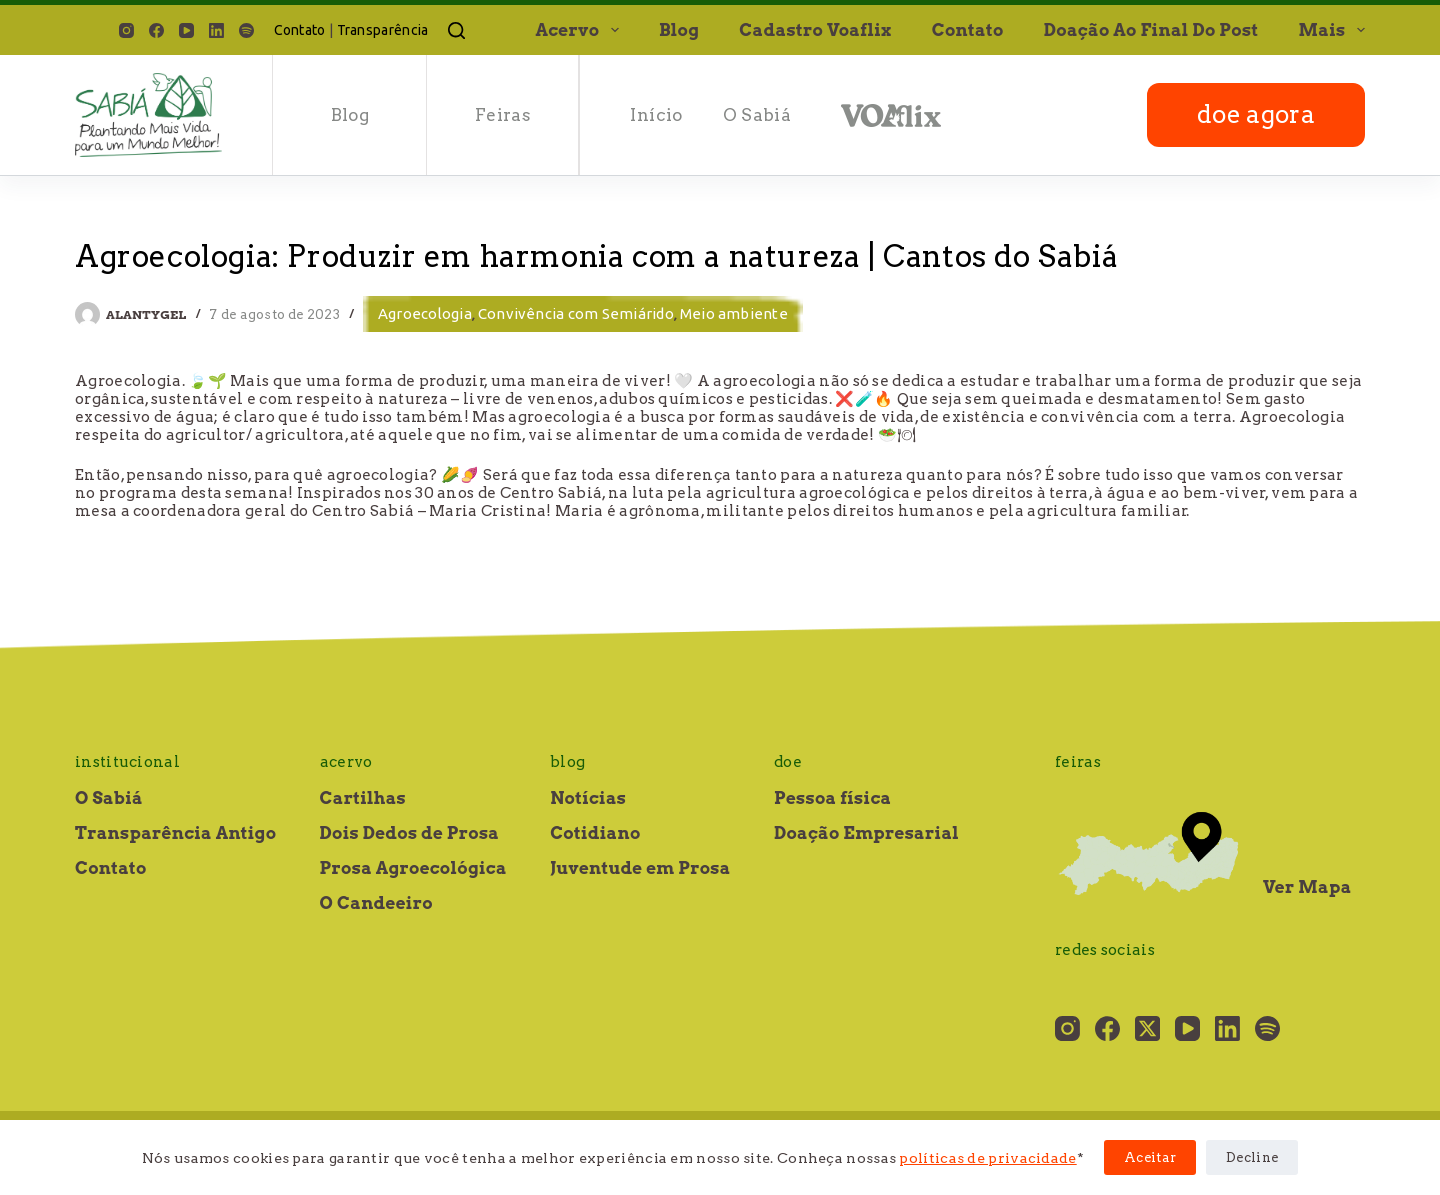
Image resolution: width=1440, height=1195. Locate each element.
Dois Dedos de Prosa (410, 833)
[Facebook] (156, 30)
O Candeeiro (376, 903)
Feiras (503, 115)
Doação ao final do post (1151, 30)
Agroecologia (425, 313)
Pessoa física (832, 798)
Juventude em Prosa (640, 868)
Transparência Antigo (175, 833)
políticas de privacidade (987, 1158)
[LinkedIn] (216, 30)
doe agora (1256, 114)
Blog (679, 30)
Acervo (580, 30)
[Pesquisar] (456, 30)
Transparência (383, 30)
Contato (300, 30)
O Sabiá (757, 115)
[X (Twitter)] (1147, 1028)
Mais (1331, 30)
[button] (615, 30)
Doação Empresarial (866, 833)
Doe (788, 762)
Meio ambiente (734, 313)
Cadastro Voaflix (815, 30)
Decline (1252, 1157)
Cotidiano (595, 833)
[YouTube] (186, 30)
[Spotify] (246, 30)
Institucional (127, 762)
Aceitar (1150, 1157)
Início (656, 115)
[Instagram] (126, 30)
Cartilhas (363, 798)
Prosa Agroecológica (413, 868)
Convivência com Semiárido (576, 313)
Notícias (588, 798)
